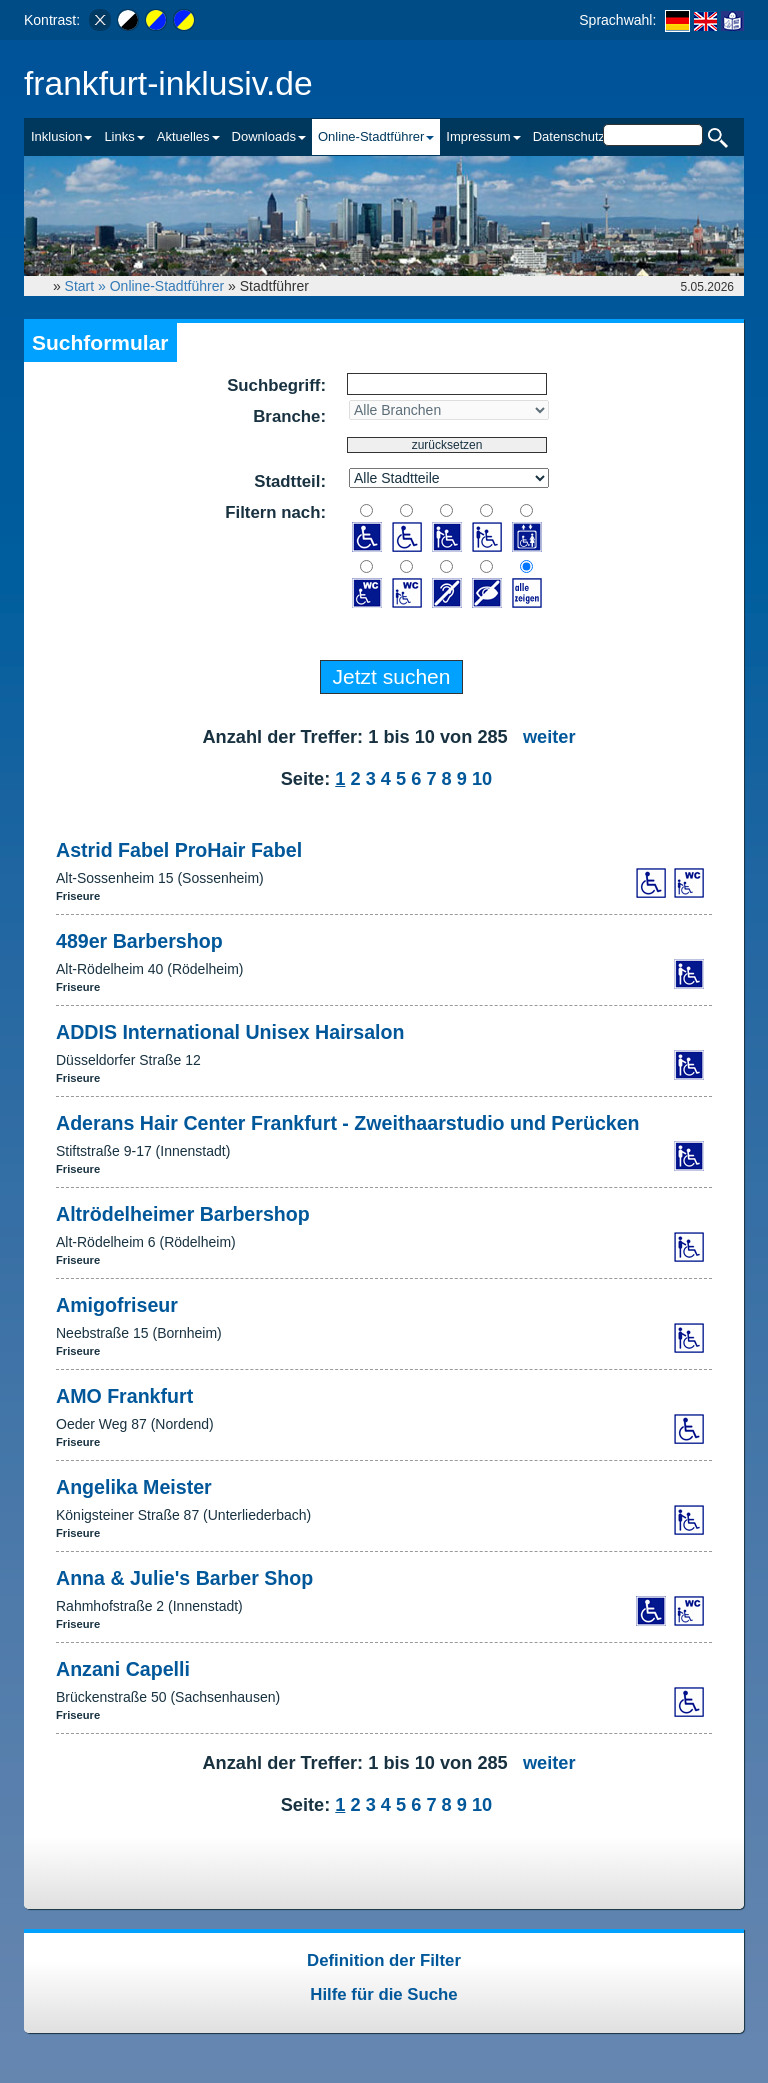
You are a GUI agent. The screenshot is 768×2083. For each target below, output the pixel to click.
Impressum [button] (483, 136)
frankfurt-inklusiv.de (168, 83)
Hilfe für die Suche (383, 1994)
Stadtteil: (290, 481)
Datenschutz (569, 136)
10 (482, 779)
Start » (87, 286)
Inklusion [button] (61, 136)
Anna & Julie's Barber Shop (184, 1578)
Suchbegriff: (276, 385)
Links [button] (124, 136)
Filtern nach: (275, 512)
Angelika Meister (134, 1487)
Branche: (289, 416)
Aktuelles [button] (188, 136)
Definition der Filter (384, 1960)
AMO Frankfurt (124, 1396)
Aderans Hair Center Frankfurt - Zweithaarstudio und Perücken (348, 1123)
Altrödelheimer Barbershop (183, 1214)
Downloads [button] (269, 136)
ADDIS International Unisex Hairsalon (230, 1032)
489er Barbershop (139, 941)
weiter (549, 737)
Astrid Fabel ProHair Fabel (179, 850)
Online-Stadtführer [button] (376, 136)
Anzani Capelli (123, 1669)
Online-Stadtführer (167, 286)
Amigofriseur (117, 1305)
